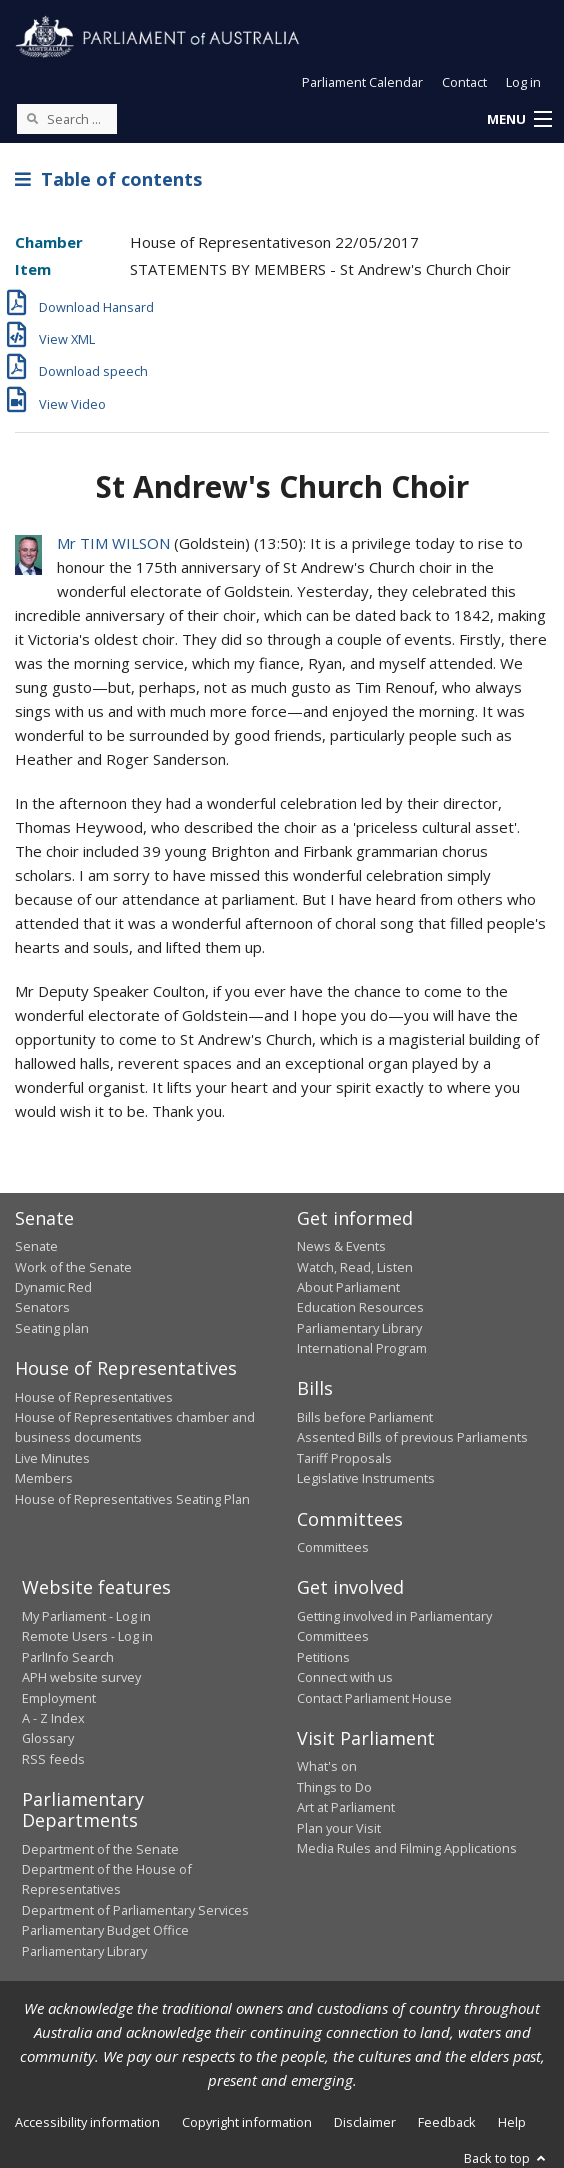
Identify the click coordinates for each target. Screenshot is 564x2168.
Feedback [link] (447, 2122)
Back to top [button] (506, 2158)
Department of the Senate (100, 1849)
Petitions (323, 1657)
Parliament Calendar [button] (362, 82)
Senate (36, 1246)
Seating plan (52, 1328)
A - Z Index (53, 1718)
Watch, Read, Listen (355, 1267)
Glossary (48, 1738)
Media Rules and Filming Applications (407, 1848)
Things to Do (334, 1787)
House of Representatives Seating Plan (132, 1499)
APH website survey (81, 1677)
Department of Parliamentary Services (135, 1910)
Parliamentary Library (359, 1328)
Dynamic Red (53, 1287)
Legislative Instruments (366, 1478)
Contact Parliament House (374, 1698)
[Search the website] (67, 119)
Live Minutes (52, 1458)
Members (44, 1478)
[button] (519, 120)
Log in (523, 82)
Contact (464, 82)
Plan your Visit (339, 1828)
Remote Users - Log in (87, 1636)
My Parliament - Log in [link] (86, 1616)
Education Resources (360, 1307)
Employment (59, 1698)
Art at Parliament (346, 1807)
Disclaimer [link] (365, 2122)
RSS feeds (53, 1759)
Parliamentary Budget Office (105, 1930)
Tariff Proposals (344, 1458)
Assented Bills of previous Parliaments (412, 1437)
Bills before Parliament (365, 1417)
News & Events (341, 1246)
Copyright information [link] (247, 2122)
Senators (42, 1307)
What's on (327, 1766)
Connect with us (345, 1677)
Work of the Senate (73, 1267)
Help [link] (512, 2122)
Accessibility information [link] (87, 2122)
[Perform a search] (32, 118)
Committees (333, 1547)
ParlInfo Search (68, 1657)
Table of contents (108, 179)
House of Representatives (94, 1397)
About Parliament (348, 1287)
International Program (362, 1348)
